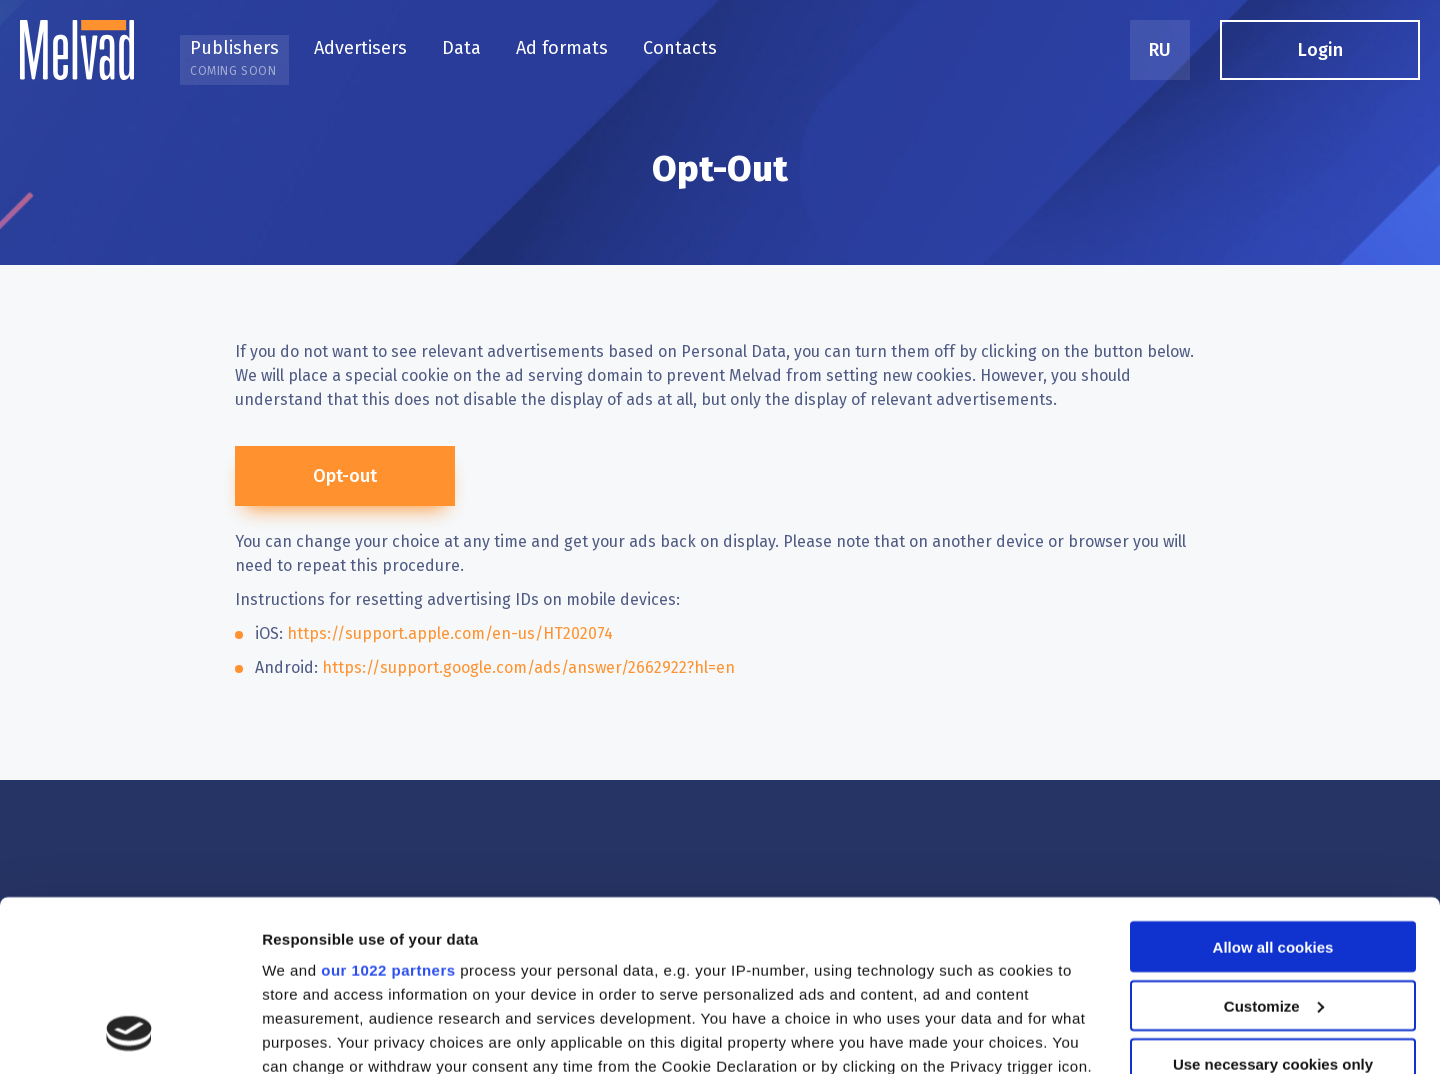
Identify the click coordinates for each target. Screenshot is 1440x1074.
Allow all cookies (1273, 790)
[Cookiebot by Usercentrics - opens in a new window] (129, 1035)
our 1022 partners (388, 813)
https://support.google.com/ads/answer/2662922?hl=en (528, 667)
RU (1160, 50)
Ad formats (562, 48)
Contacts (680, 48)
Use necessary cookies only (1273, 907)
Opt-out (345, 476)
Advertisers (360, 48)
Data (461, 48)
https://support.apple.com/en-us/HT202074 (450, 633)
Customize (1274, 849)
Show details (308, 1034)
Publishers (234, 57)
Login (1320, 50)
